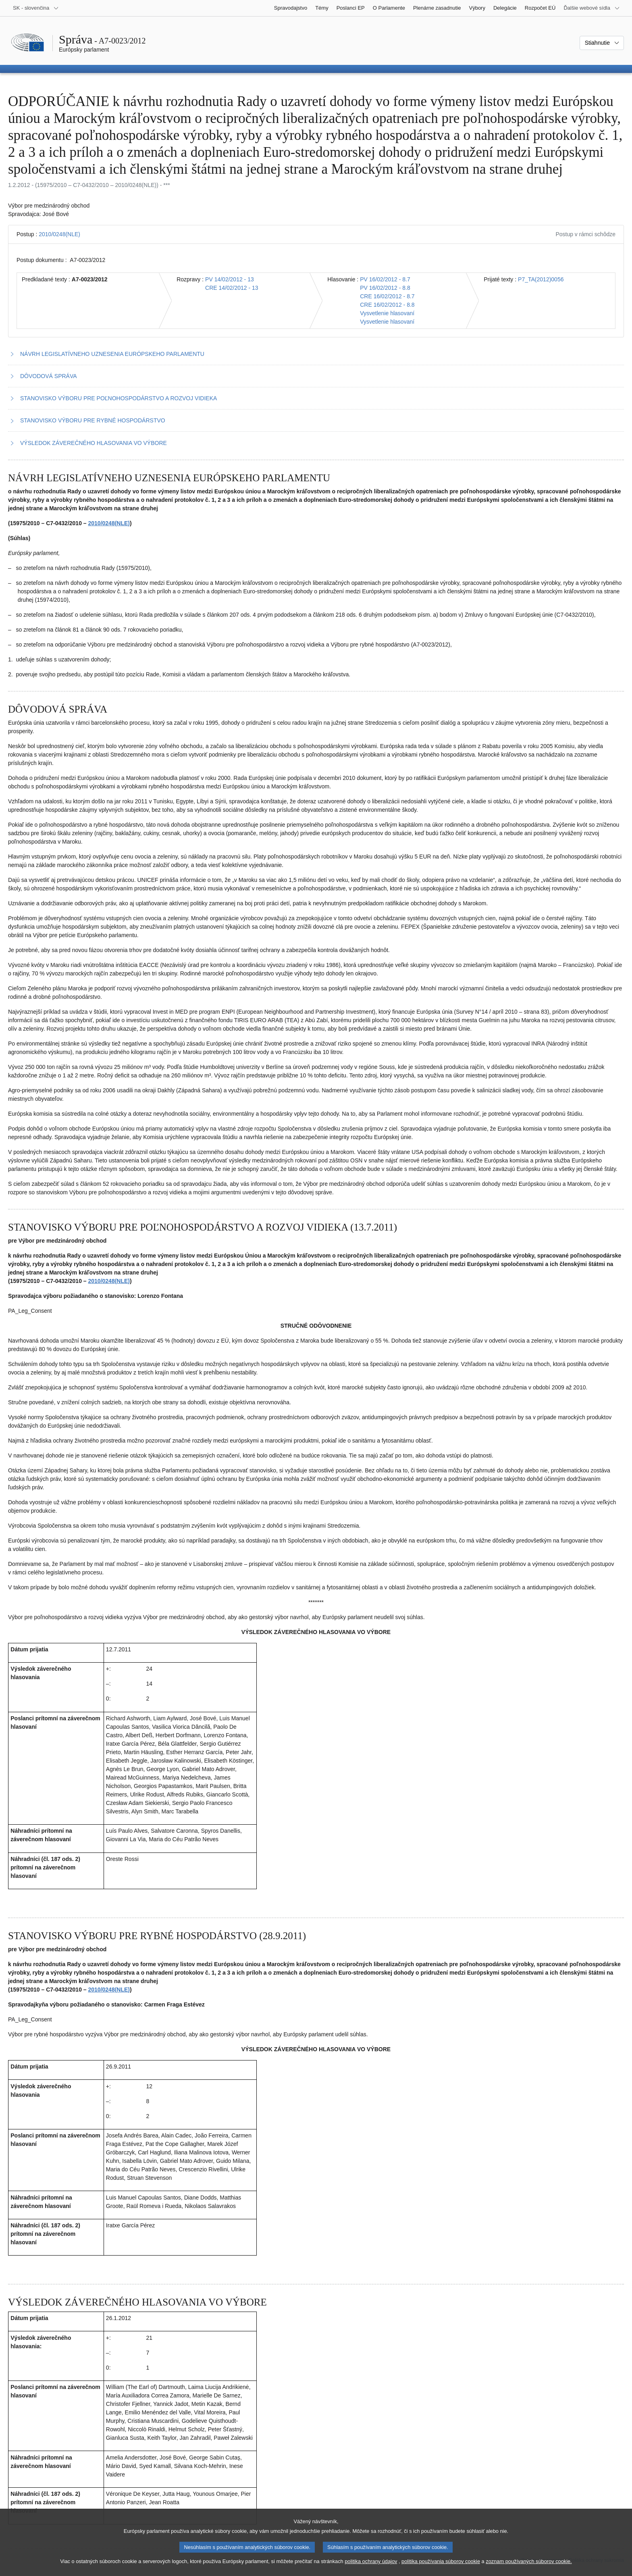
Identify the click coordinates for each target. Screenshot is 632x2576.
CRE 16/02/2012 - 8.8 (387, 304)
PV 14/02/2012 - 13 (229, 279)
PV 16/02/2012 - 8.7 (385, 279)
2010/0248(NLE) (59, 234)
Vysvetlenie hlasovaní (387, 313)
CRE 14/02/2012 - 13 (231, 288)
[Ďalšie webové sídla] (591, 8)
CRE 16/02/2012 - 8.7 (387, 296)
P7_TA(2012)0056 (540, 279)
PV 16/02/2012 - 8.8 (385, 288)
